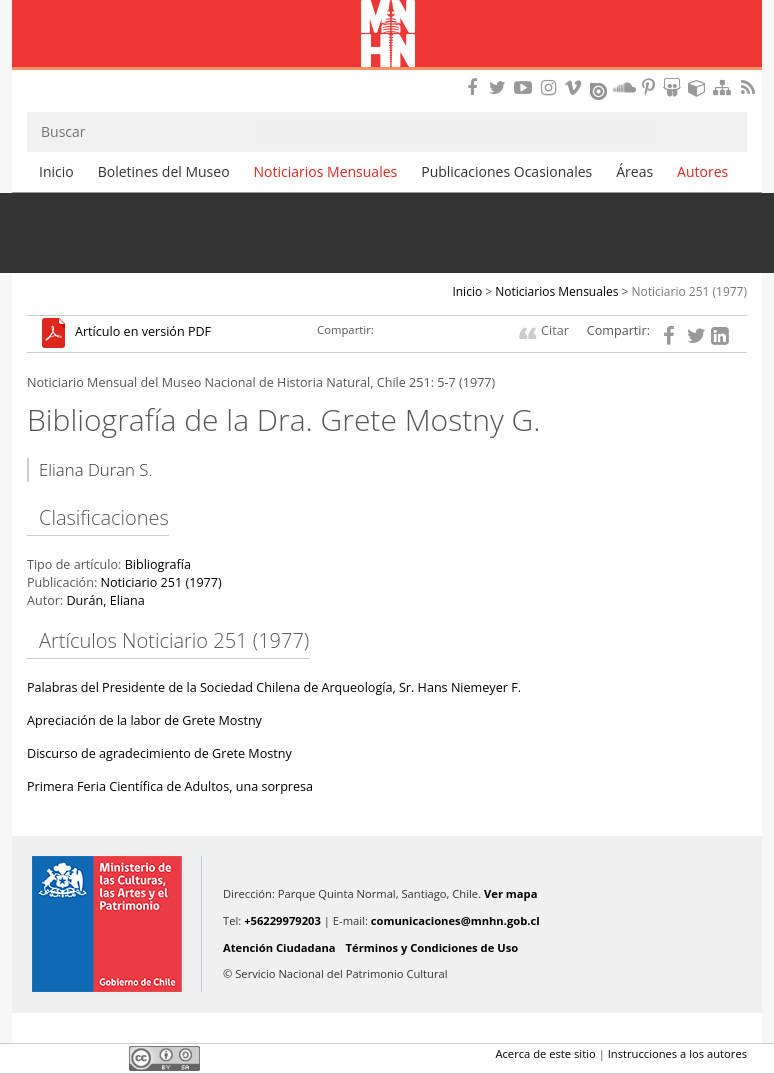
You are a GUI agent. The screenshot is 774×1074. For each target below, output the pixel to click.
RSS (750, 87)
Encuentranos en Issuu (600, 89)
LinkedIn (107, 1058)
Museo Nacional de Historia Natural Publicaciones (387, 35)
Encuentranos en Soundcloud (625, 87)
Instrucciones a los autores (677, 1053)
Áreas (634, 171)
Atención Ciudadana (279, 947)
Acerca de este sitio (545, 1053)
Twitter (73, 1058)
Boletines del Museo (164, 171)
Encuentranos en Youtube (526, 87)
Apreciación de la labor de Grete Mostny (144, 720)
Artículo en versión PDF (143, 332)
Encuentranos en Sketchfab (700, 87)
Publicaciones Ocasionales (506, 171)
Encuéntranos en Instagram (551, 87)
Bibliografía (158, 564)
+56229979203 (282, 920)
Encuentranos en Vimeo (576, 87)
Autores (702, 171)
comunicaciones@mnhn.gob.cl (455, 920)
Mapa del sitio (725, 87)
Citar (555, 330)
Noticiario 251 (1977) (690, 291)
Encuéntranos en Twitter (501, 87)
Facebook (39, 1058)
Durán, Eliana (105, 600)
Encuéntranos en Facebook (476, 87)
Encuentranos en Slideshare (675, 87)
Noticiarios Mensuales (326, 171)
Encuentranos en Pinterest (650, 87)
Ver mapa (510, 893)
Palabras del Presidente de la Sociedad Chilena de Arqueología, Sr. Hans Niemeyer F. (274, 687)
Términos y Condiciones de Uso (432, 947)
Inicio (56, 171)
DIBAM (387, 75)
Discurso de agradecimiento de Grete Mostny (159, 753)
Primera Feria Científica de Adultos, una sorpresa (170, 786)
